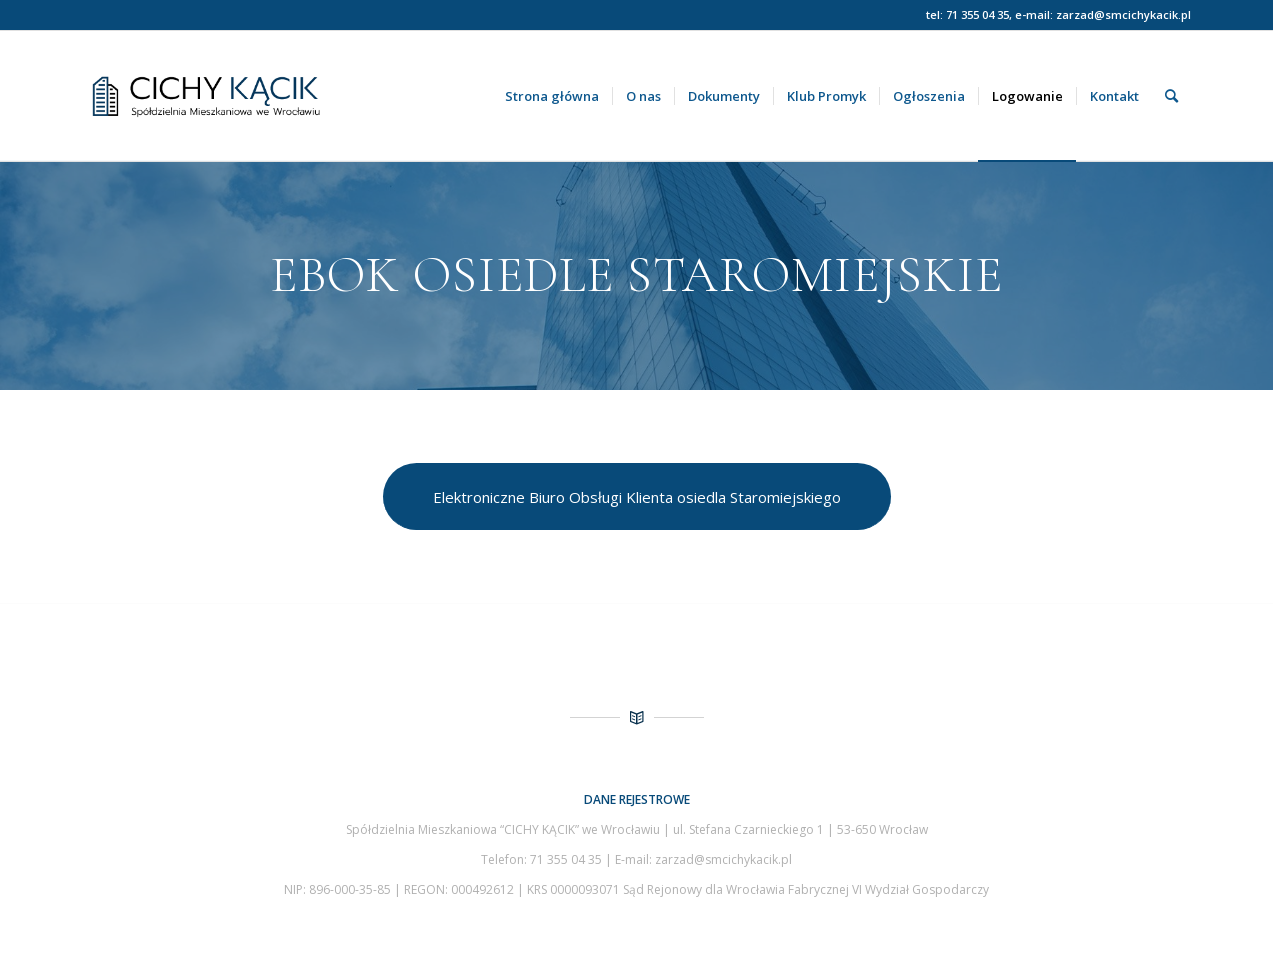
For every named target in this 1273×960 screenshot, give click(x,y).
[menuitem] (552, 96)
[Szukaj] (1171, 96)
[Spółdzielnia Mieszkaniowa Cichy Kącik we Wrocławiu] (273, 96)
